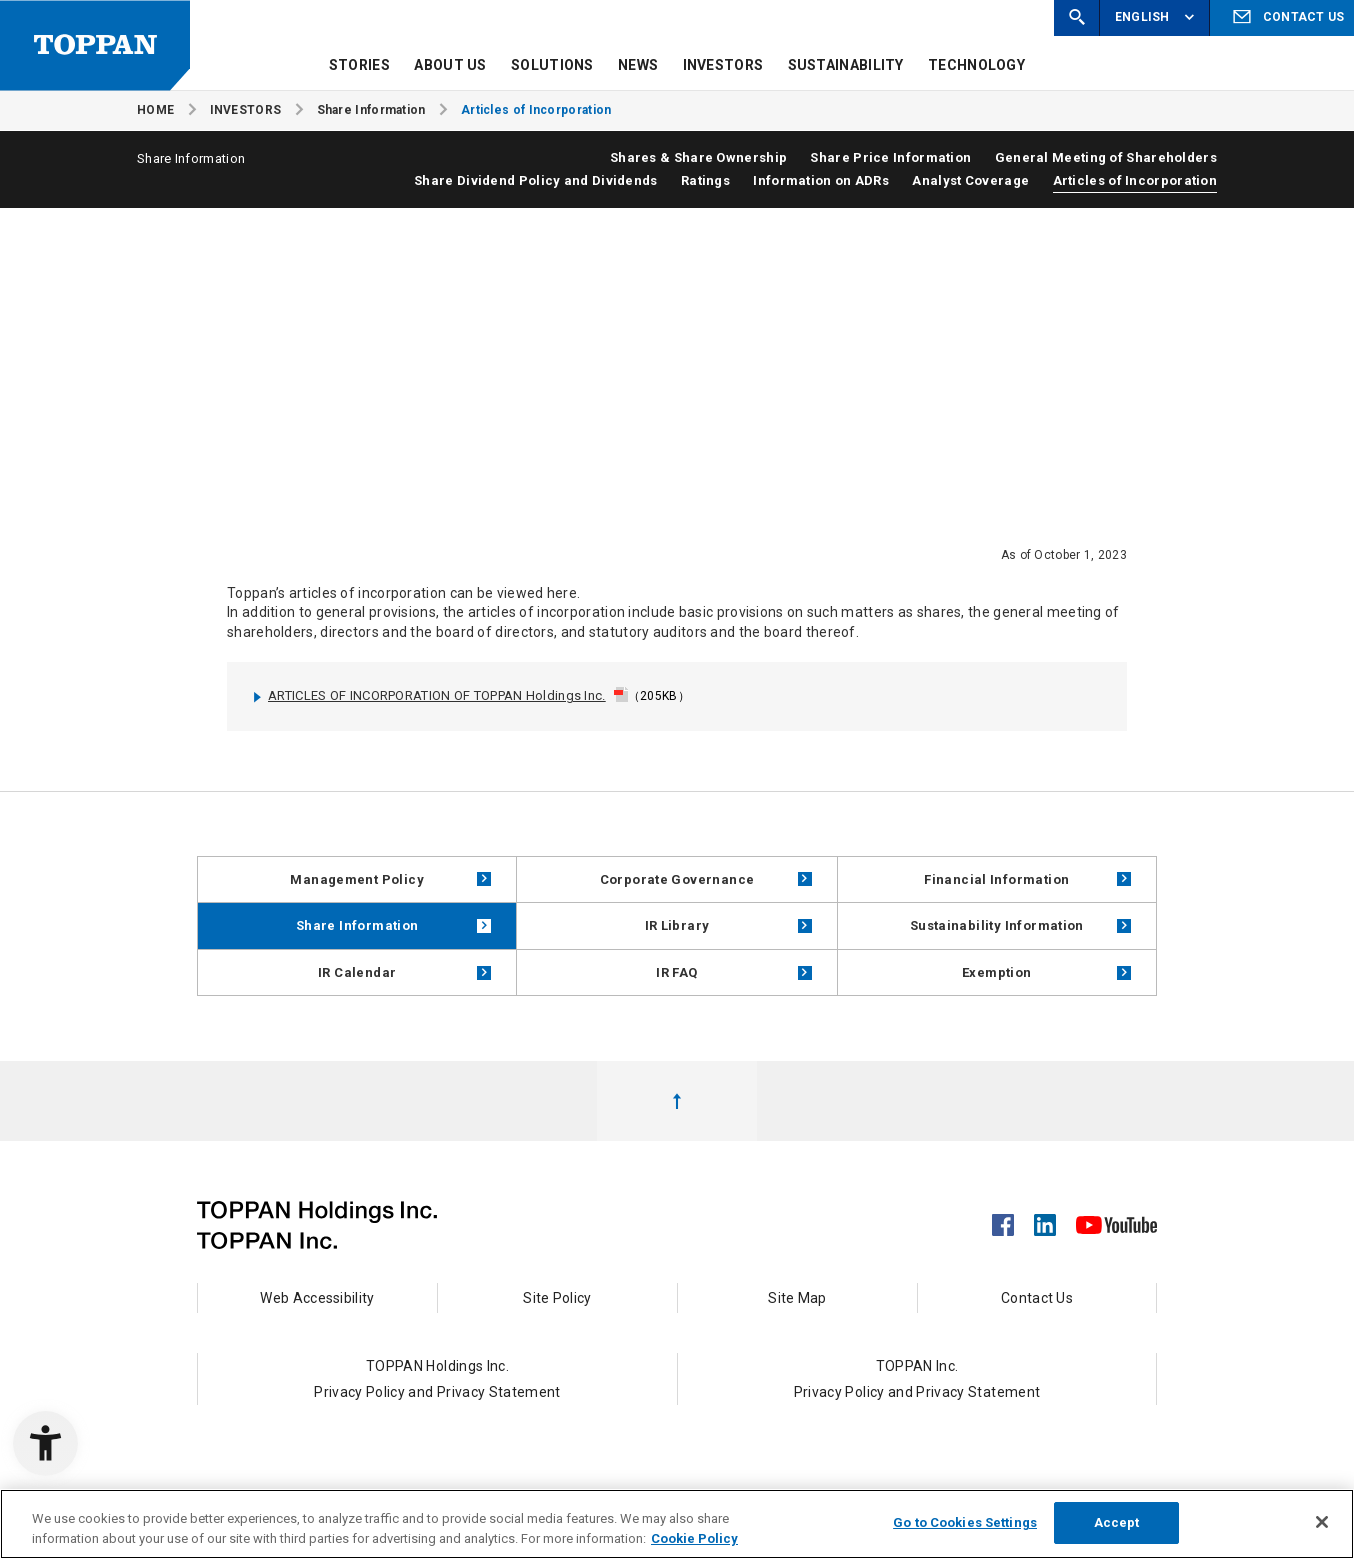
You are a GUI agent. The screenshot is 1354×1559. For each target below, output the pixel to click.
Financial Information (1027, 879)
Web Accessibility (317, 1298)
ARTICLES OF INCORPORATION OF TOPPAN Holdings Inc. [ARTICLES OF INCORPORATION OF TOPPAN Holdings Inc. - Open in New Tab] (426, 696)
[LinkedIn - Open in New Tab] (1045, 1219)
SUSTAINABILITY (846, 65)
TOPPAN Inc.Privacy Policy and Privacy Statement (917, 1379)
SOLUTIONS (552, 65)
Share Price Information (890, 157)
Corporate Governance (706, 879)
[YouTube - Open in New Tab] (1116, 1221)
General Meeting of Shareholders (1106, 157)
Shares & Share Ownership (698, 157)
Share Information (394, 925)
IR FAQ (733, 972)
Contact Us (1037, 1298)
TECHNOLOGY (976, 65)
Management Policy (390, 879)
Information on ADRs (821, 180)
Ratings (705, 180)
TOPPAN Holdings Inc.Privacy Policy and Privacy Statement (437, 1379)
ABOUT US (450, 65)
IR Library (728, 925)
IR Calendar (404, 972)
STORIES (359, 65)
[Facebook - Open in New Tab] (1003, 1219)
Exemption (1046, 972)
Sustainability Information (1020, 925)
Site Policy (557, 1298)
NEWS (638, 65)
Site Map (797, 1298)
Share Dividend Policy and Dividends (536, 180)
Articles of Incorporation (1135, 180)
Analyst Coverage (970, 180)
